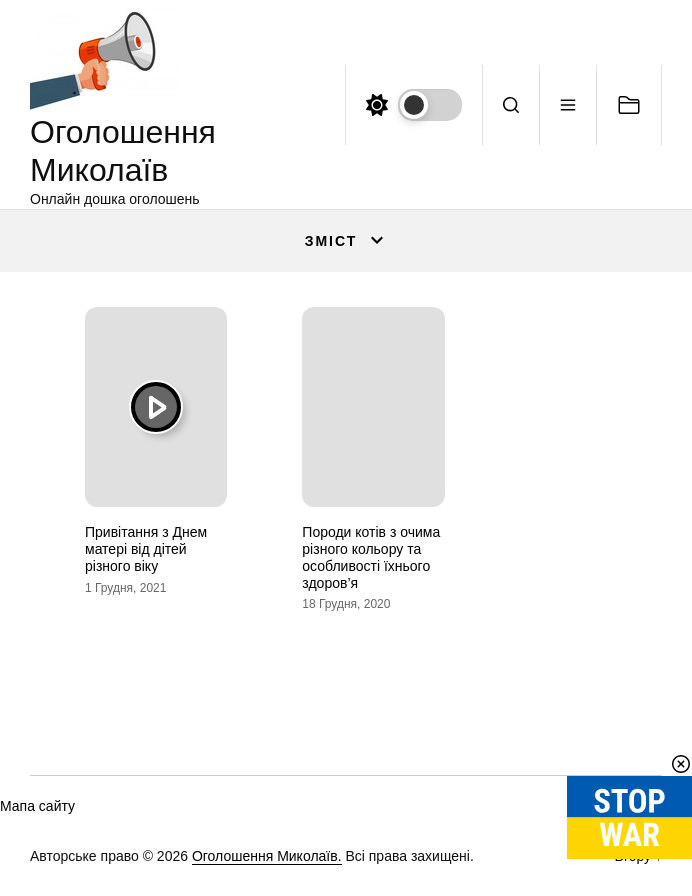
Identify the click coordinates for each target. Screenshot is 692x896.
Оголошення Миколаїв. (267, 856)
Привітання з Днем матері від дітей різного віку (146, 549)
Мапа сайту (37, 806)
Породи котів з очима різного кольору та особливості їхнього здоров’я (371, 557)
